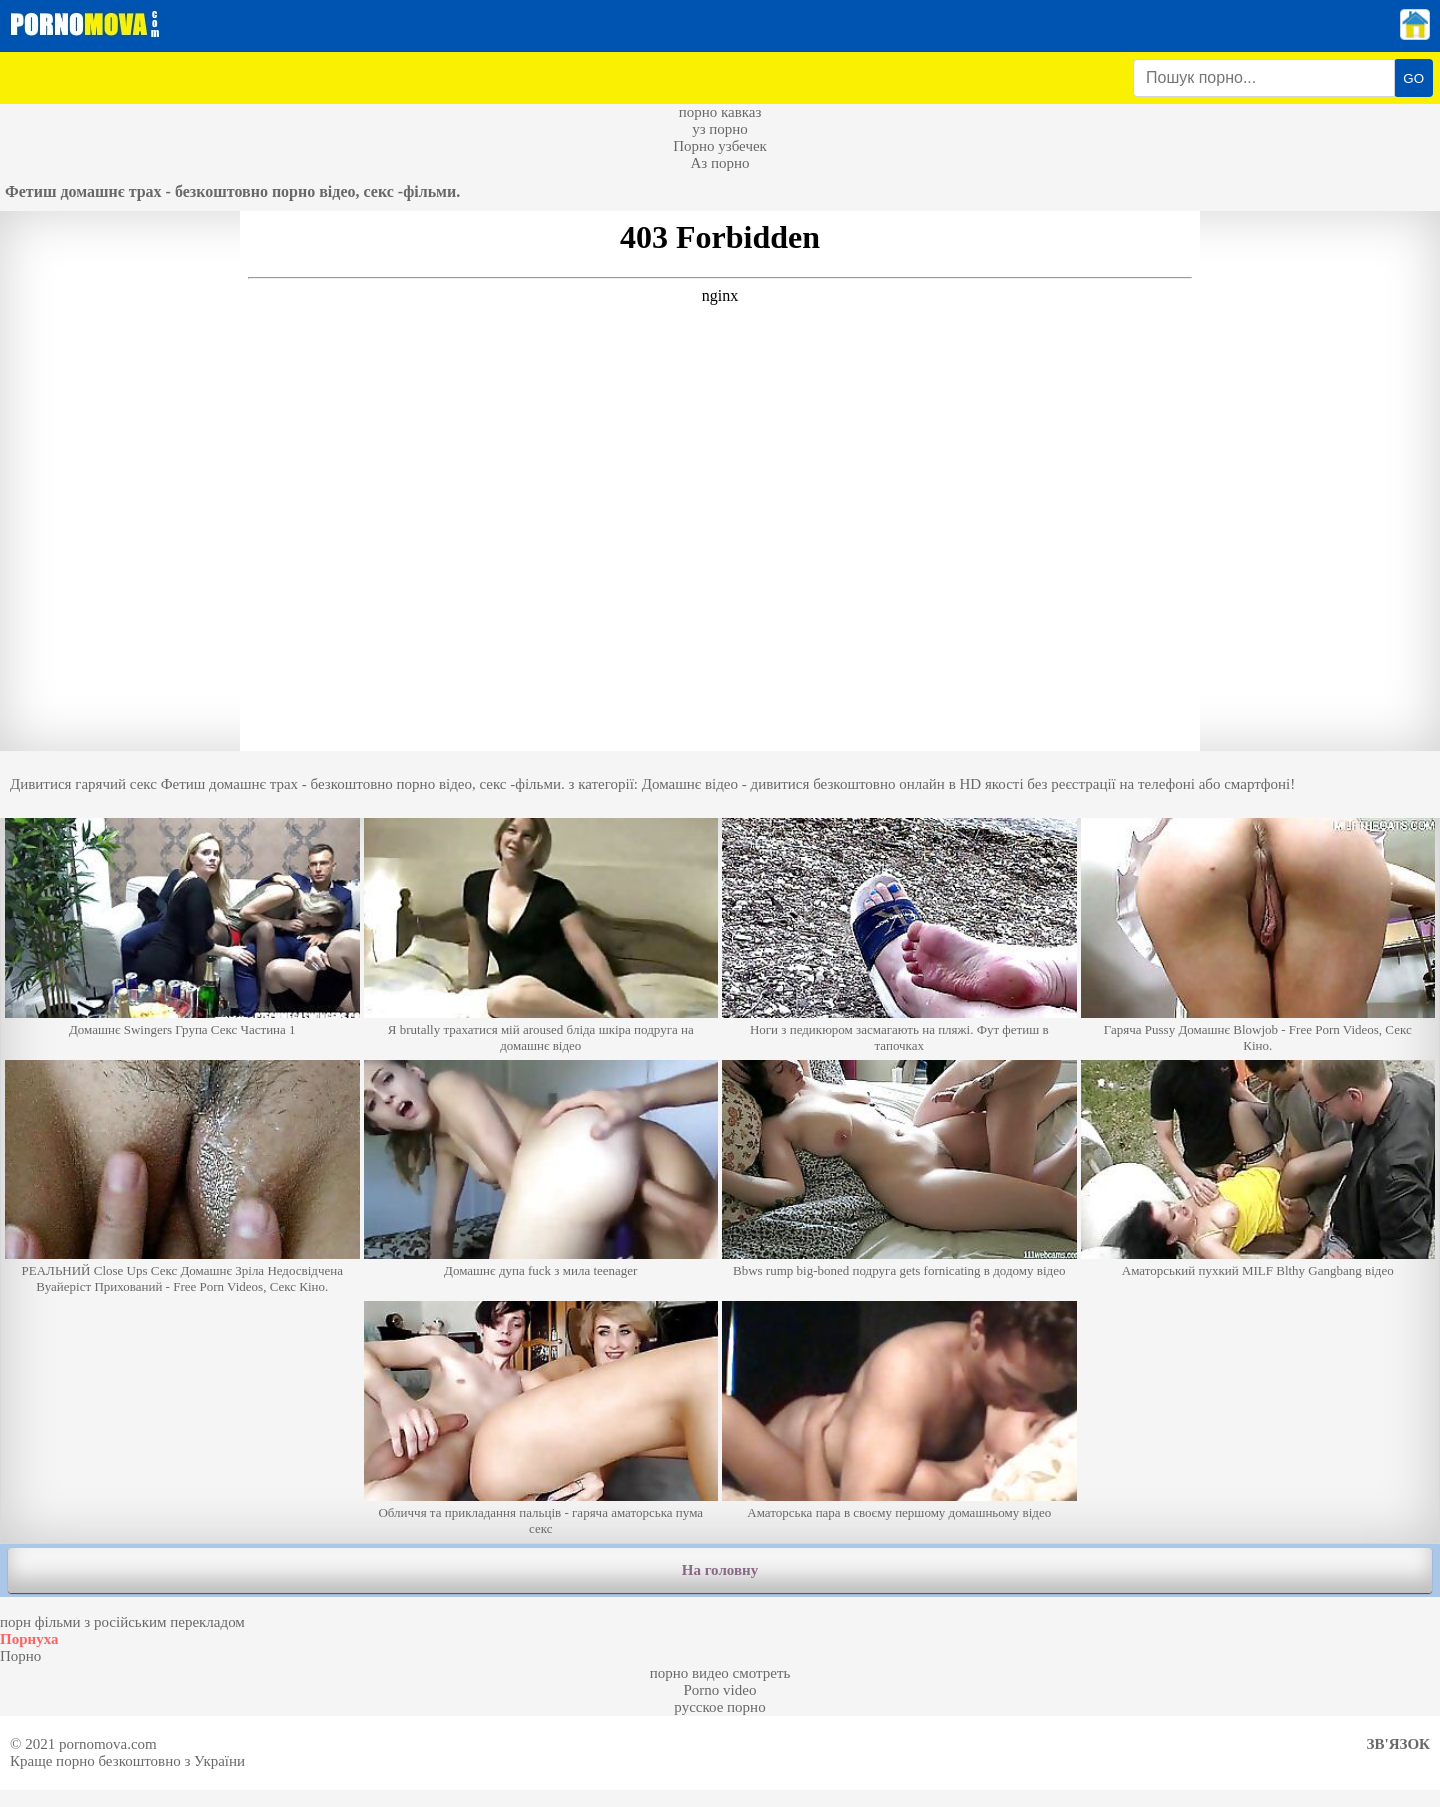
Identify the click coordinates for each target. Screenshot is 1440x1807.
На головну (720, 1570)
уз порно (720, 129)
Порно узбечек (720, 146)
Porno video (720, 1690)
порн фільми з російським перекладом (122, 1622)
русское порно (719, 1707)
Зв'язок (1398, 1744)
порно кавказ (720, 112)
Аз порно (719, 163)
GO (1413, 78)
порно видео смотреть (720, 1673)
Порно (20, 1656)
